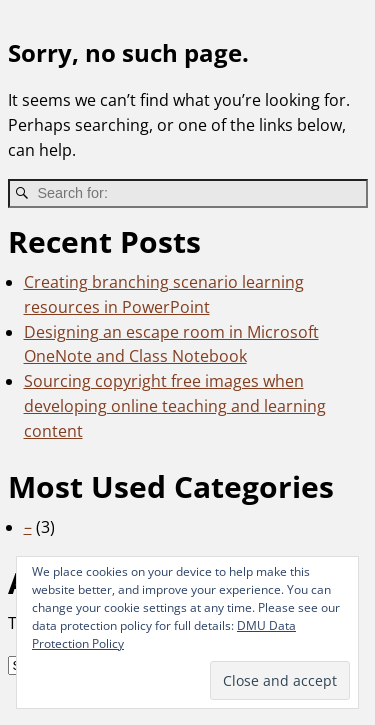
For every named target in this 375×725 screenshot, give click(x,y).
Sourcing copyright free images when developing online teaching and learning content (175, 406)
